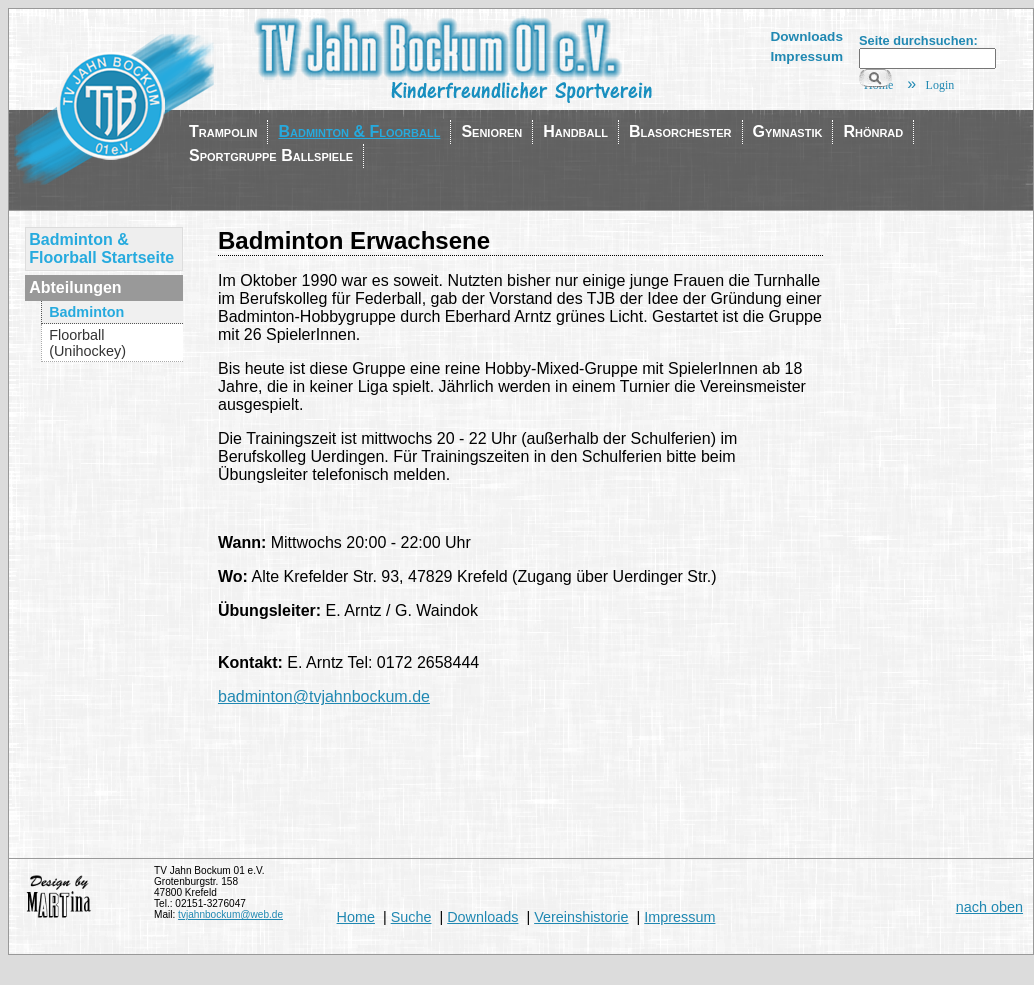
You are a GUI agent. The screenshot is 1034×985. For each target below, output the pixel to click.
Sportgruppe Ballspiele (271, 155)
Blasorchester (680, 131)
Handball (575, 131)
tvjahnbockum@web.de (230, 914)
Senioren (491, 131)
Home (356, 917)
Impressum (806, 56)
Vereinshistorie (581, 917)
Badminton (86, 312)
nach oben (989, 907)
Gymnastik (788, 131)
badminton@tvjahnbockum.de (324, 696)
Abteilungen (75, 287)
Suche (411, 917)
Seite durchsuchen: (918, 40)
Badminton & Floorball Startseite (101, 248)
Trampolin (223, 131)
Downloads (806, 36)
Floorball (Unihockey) (87, 343)
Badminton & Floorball (359, 131)
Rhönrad (873, 131)
